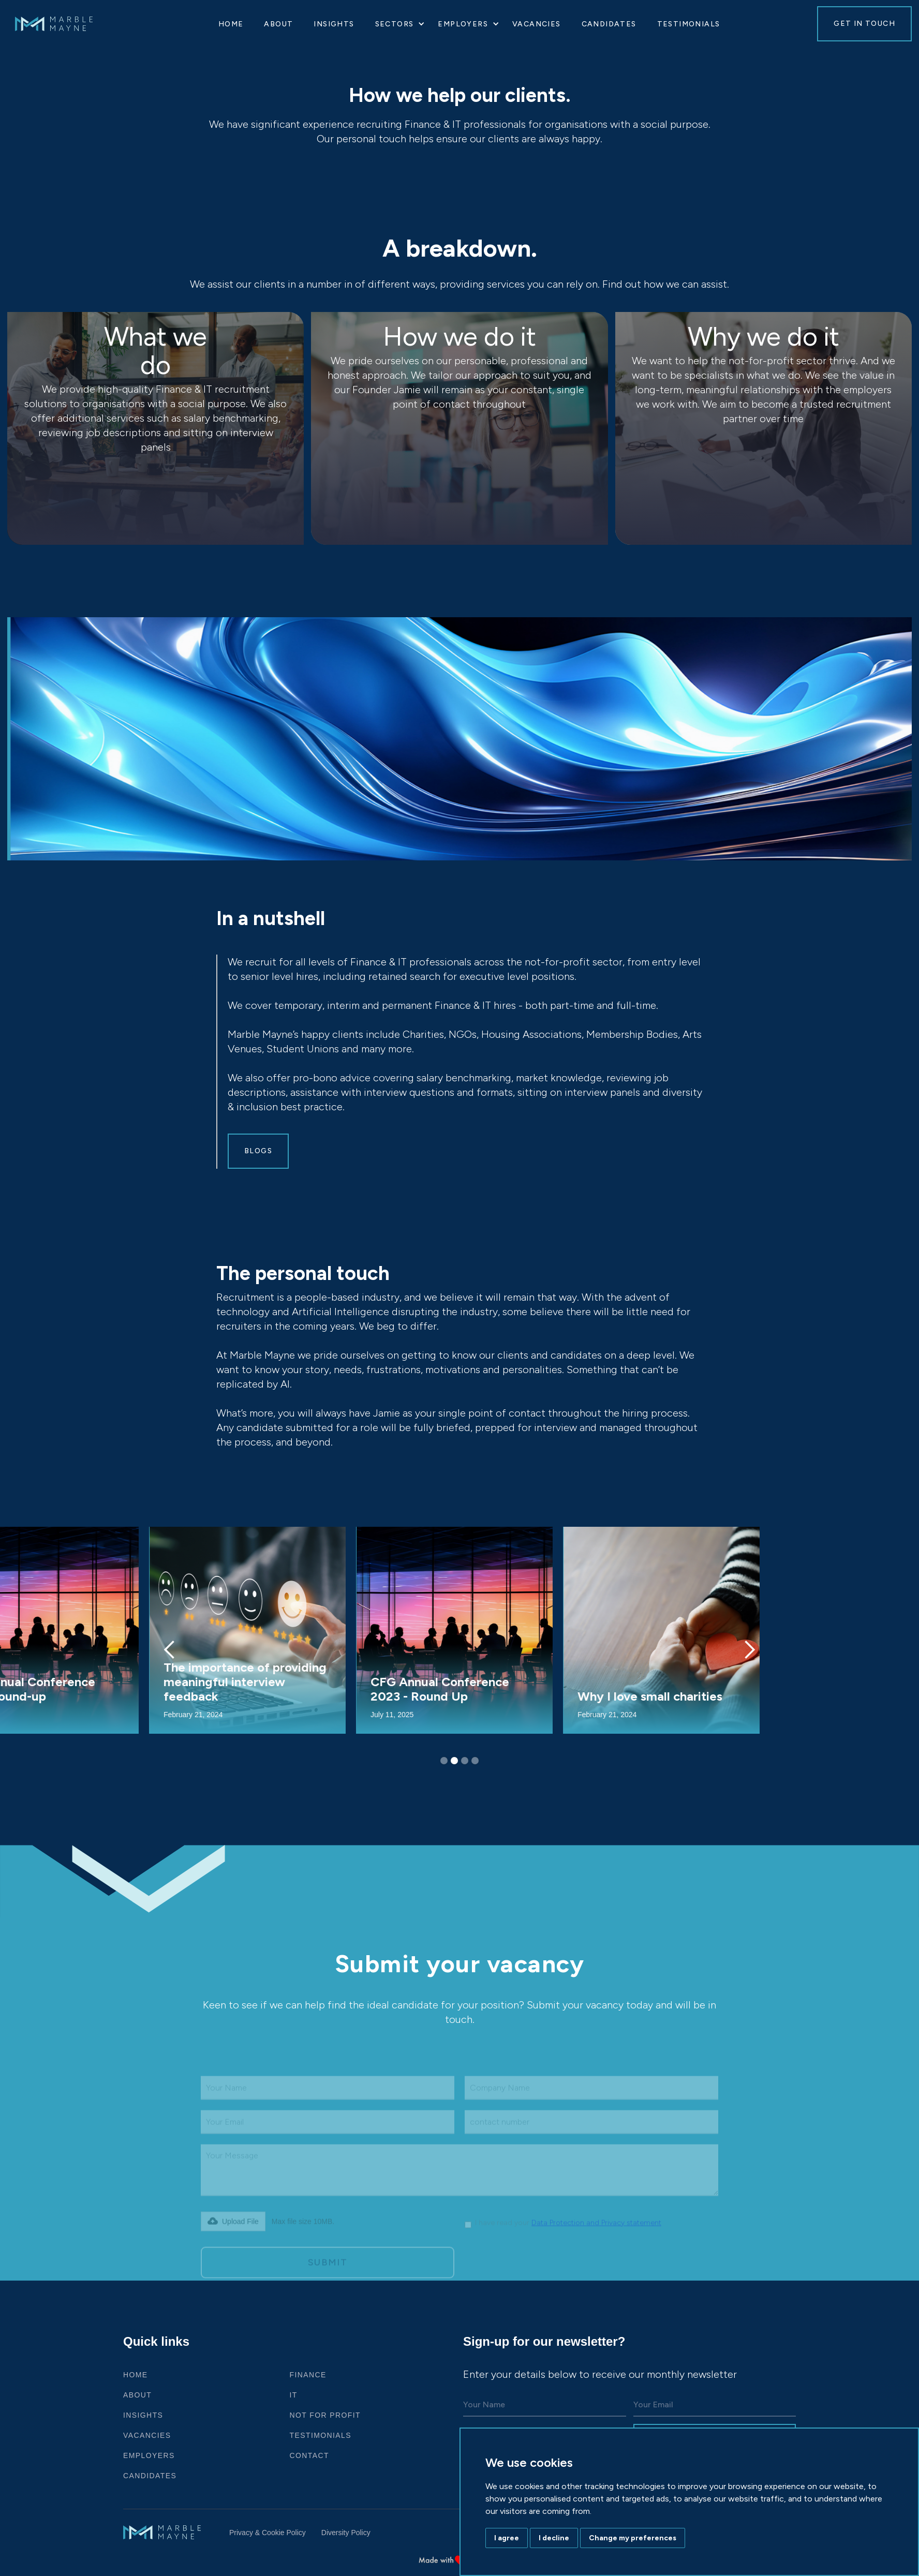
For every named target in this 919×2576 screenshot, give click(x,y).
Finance (308, 2375)
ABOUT (137, 2395)
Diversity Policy (345, 2532)
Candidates (609, 24)
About (278, 24)
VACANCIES (536, 24)
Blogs (258, 1150)
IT (294, 2395)
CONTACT (309, 2455)
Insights (334, 24)
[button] (396, 24)
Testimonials (688, 24)
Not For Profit (325, 2415)
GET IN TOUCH (864, 23)
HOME (231, 24)
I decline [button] (554, 2538)
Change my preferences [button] (632, 2538)
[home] (64, 23)
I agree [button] (506, 2538)
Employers (149, 2455)
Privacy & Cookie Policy (267, 2532)
